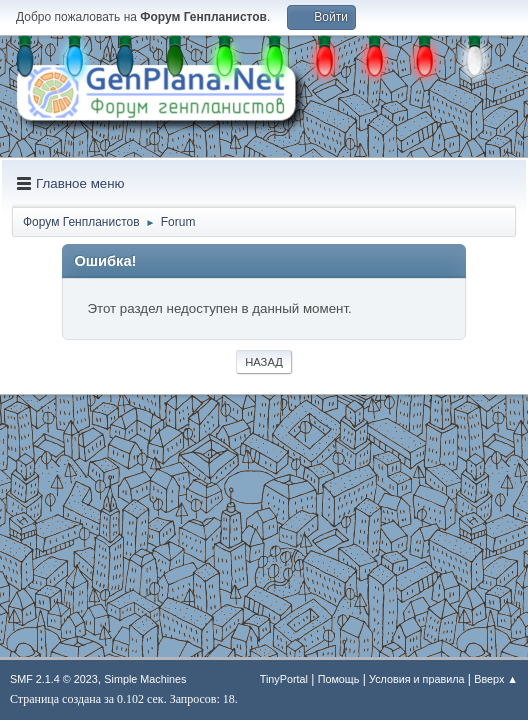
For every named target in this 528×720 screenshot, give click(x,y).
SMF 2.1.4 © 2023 (54, 679)
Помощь (339, 679)
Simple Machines (145, 679)
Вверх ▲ (496, 679)
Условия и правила (416, 679)
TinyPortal (284, 679)
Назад (264, 362)
